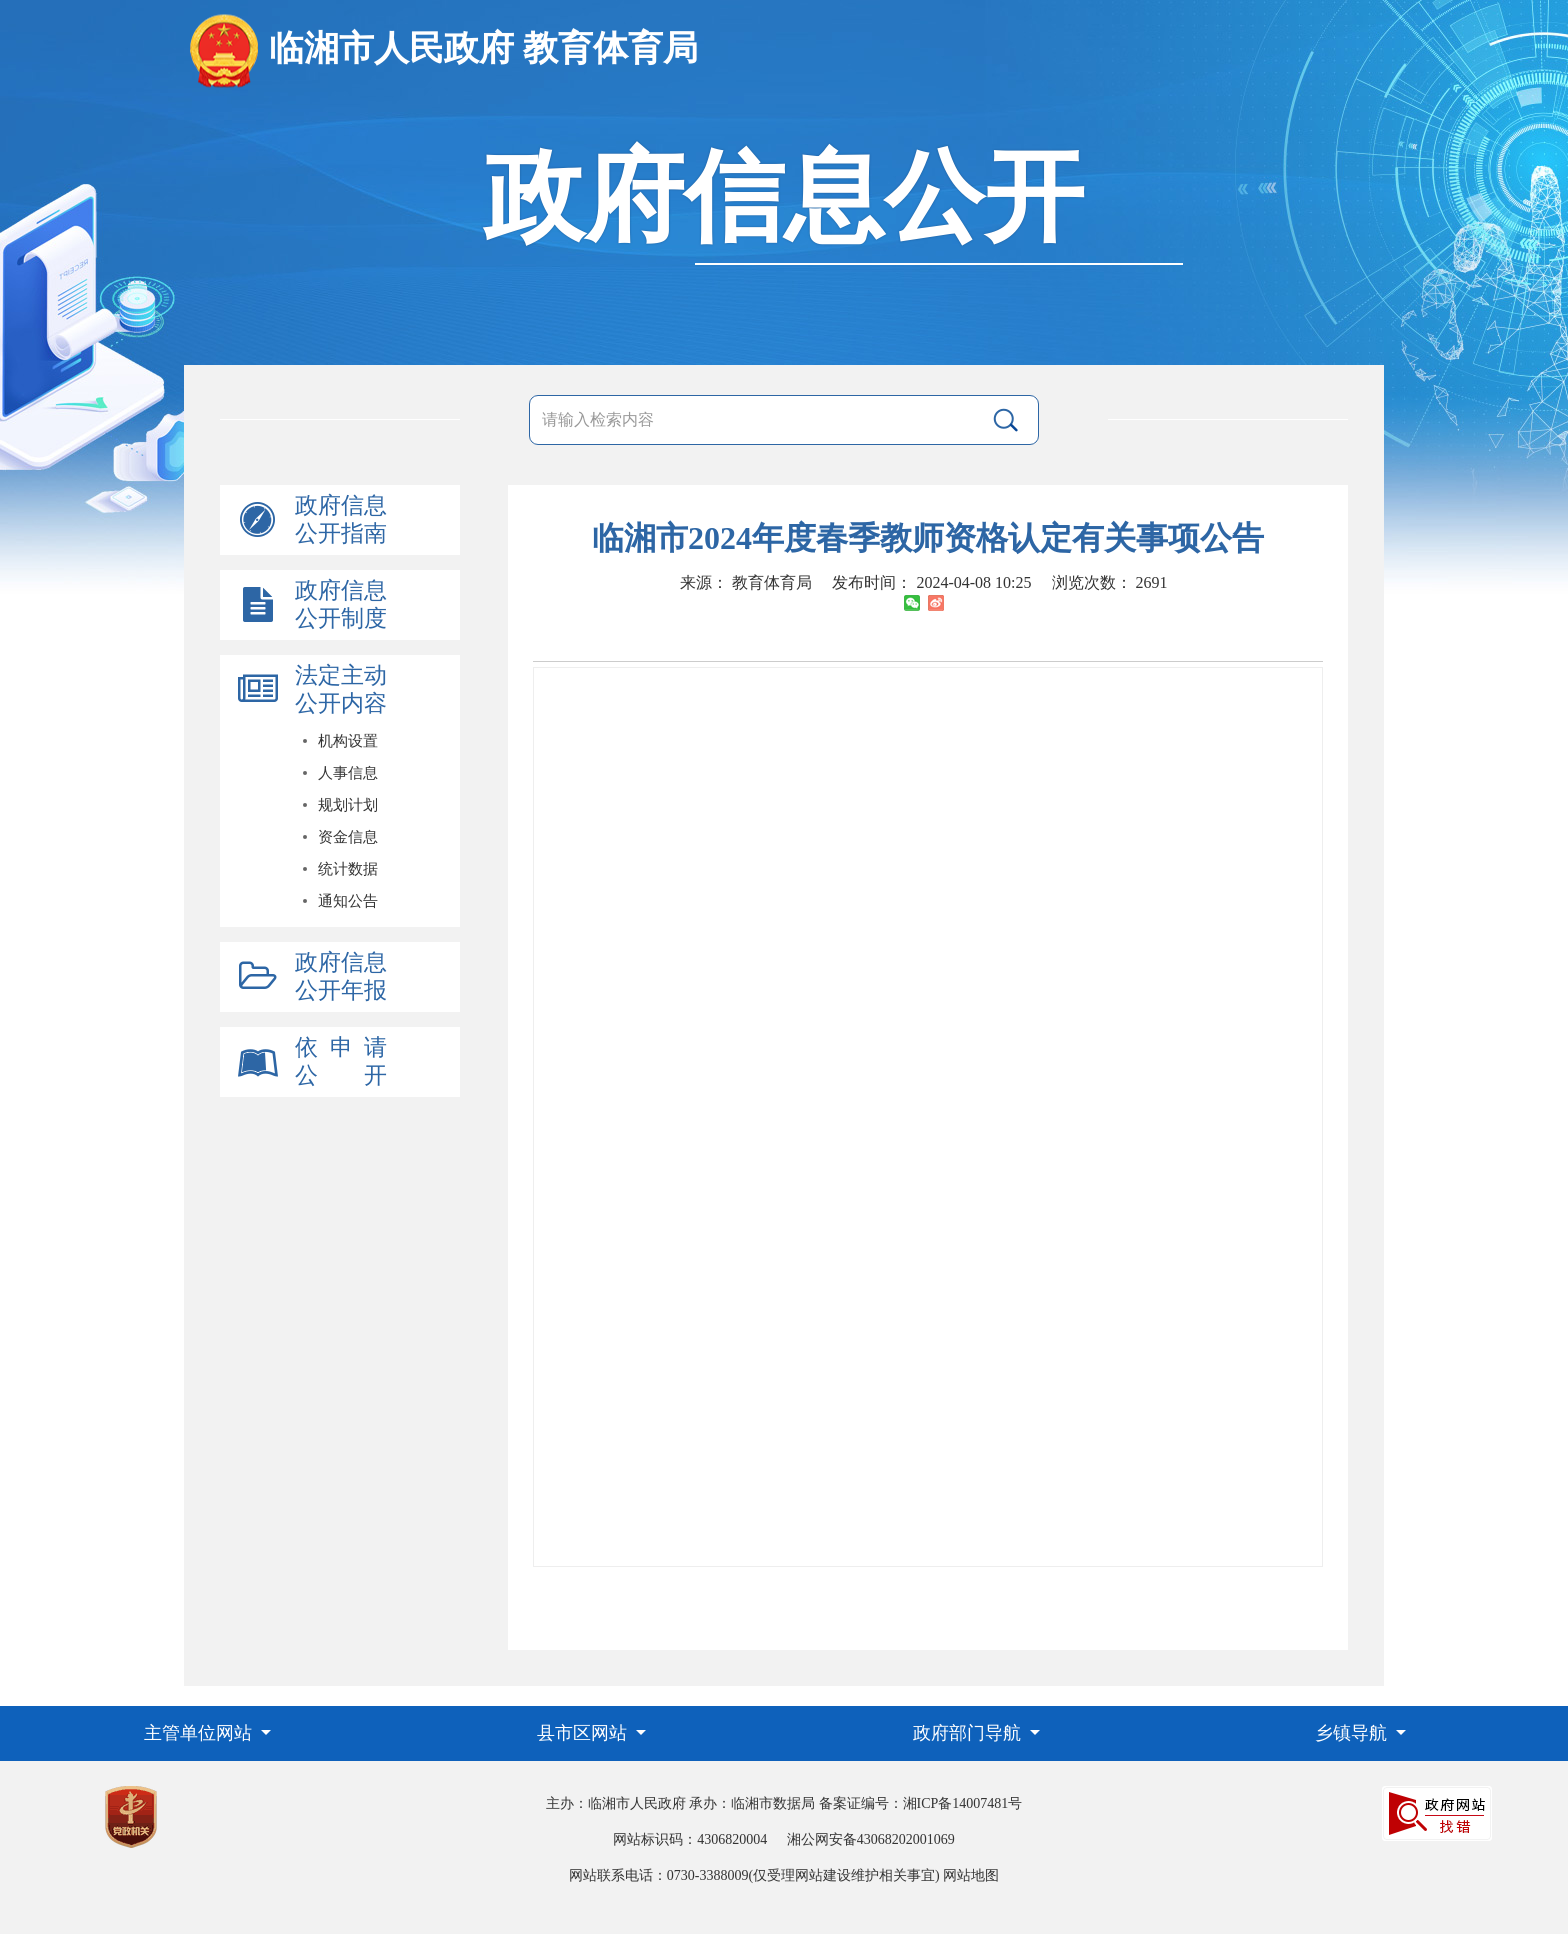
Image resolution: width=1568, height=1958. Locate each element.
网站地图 (971, 1875)
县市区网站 (584, 1733)
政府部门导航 (969, 1733)
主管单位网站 (200, 1733)
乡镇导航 (1353, 1733)
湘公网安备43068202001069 (871, 1839)
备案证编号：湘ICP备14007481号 (921, 1803)
